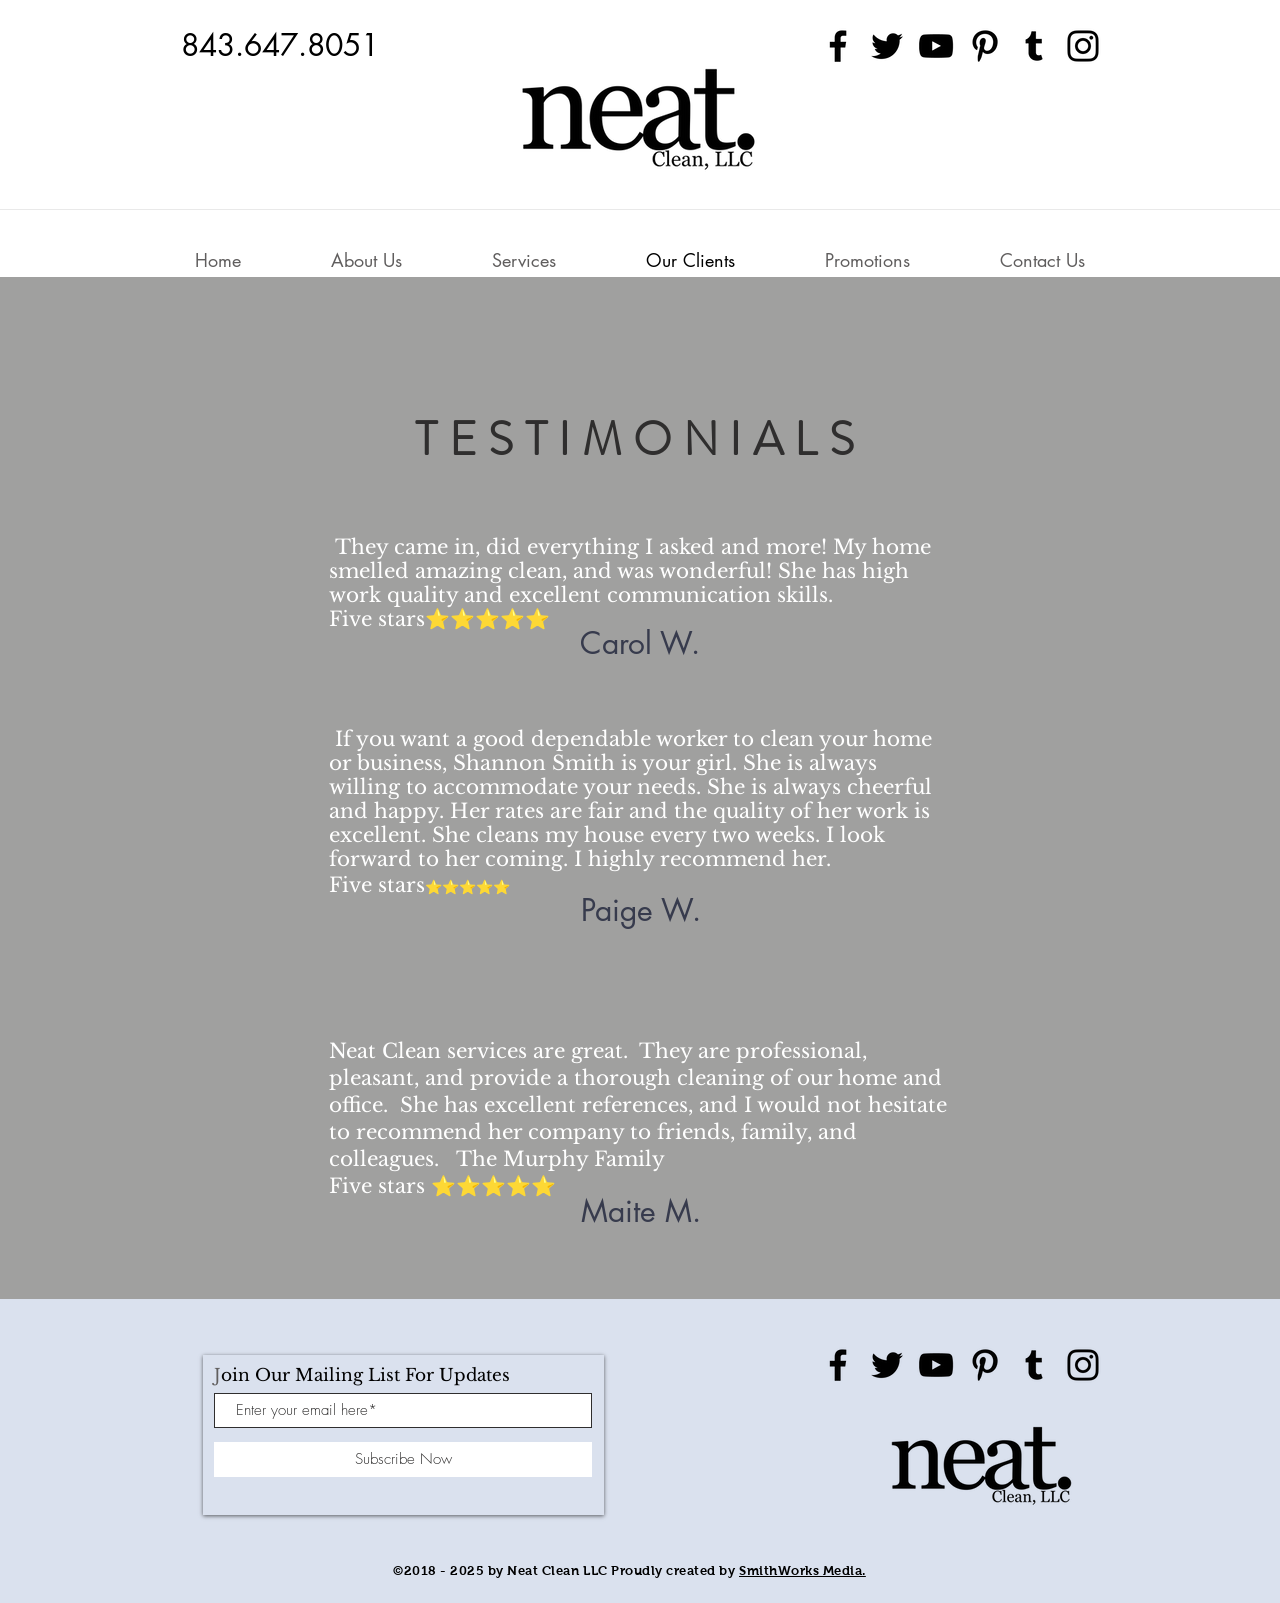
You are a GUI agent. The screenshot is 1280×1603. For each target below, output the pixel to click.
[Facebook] (838, 46)
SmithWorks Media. (802, 1570)
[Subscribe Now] (403, 1459)
